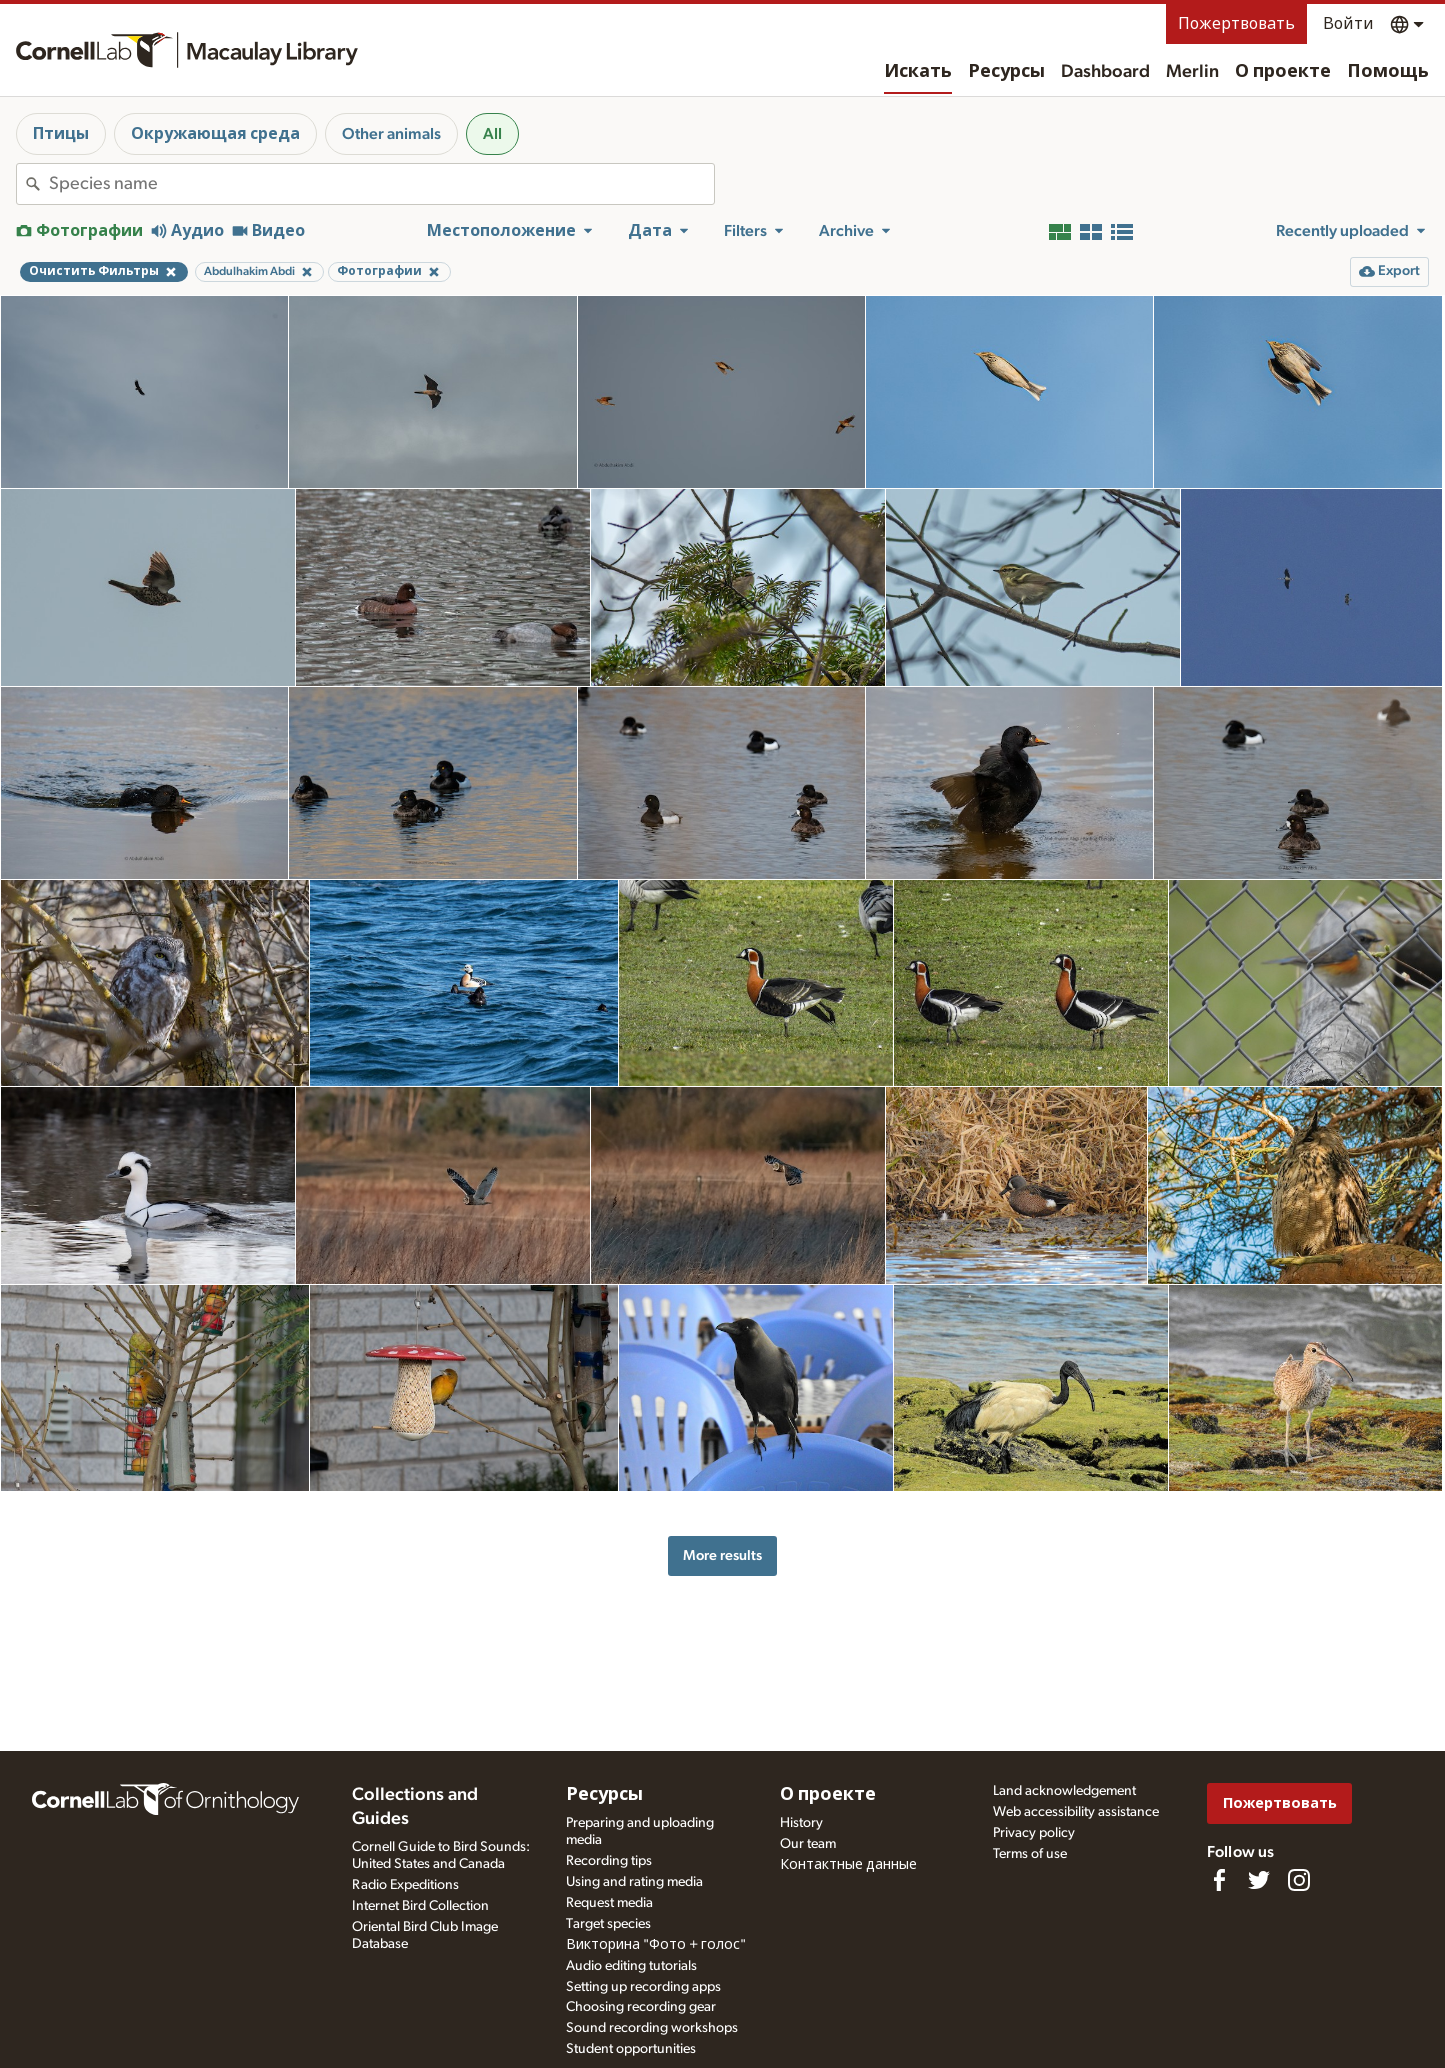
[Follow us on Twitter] (1259, 1880)
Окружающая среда (215, 134)
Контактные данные (848, 1865)
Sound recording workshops (652, 2028)
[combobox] (381, 184)
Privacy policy (1034, 1833)
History (801, 1823)
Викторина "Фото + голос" (656, 1945)
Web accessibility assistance (1076, 1812)
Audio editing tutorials (631, 1966)
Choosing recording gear (641, 2007)
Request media (609, 1903)
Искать (918, 72)
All (492, 134)
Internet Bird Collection (420, 1906)
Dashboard (1105, 72)
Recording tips (609, 1861)
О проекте (1283, 72)
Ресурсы (1006, 72)
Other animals (391, 134)
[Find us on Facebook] (1219, 1880)
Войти (1348, 24)
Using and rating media (634, 1882)
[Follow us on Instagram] (1299, 1880)
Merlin (1192, 72)
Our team (808, 1844)
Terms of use (1030, 1854)
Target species (608, 1924)
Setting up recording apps (643, 1987)
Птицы (61, 134)
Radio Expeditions (405, 1885)
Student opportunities (631, 2049)
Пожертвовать (1236, 24)
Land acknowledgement (1064, 1791)
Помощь (1388, 72)
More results (722, 1555)
